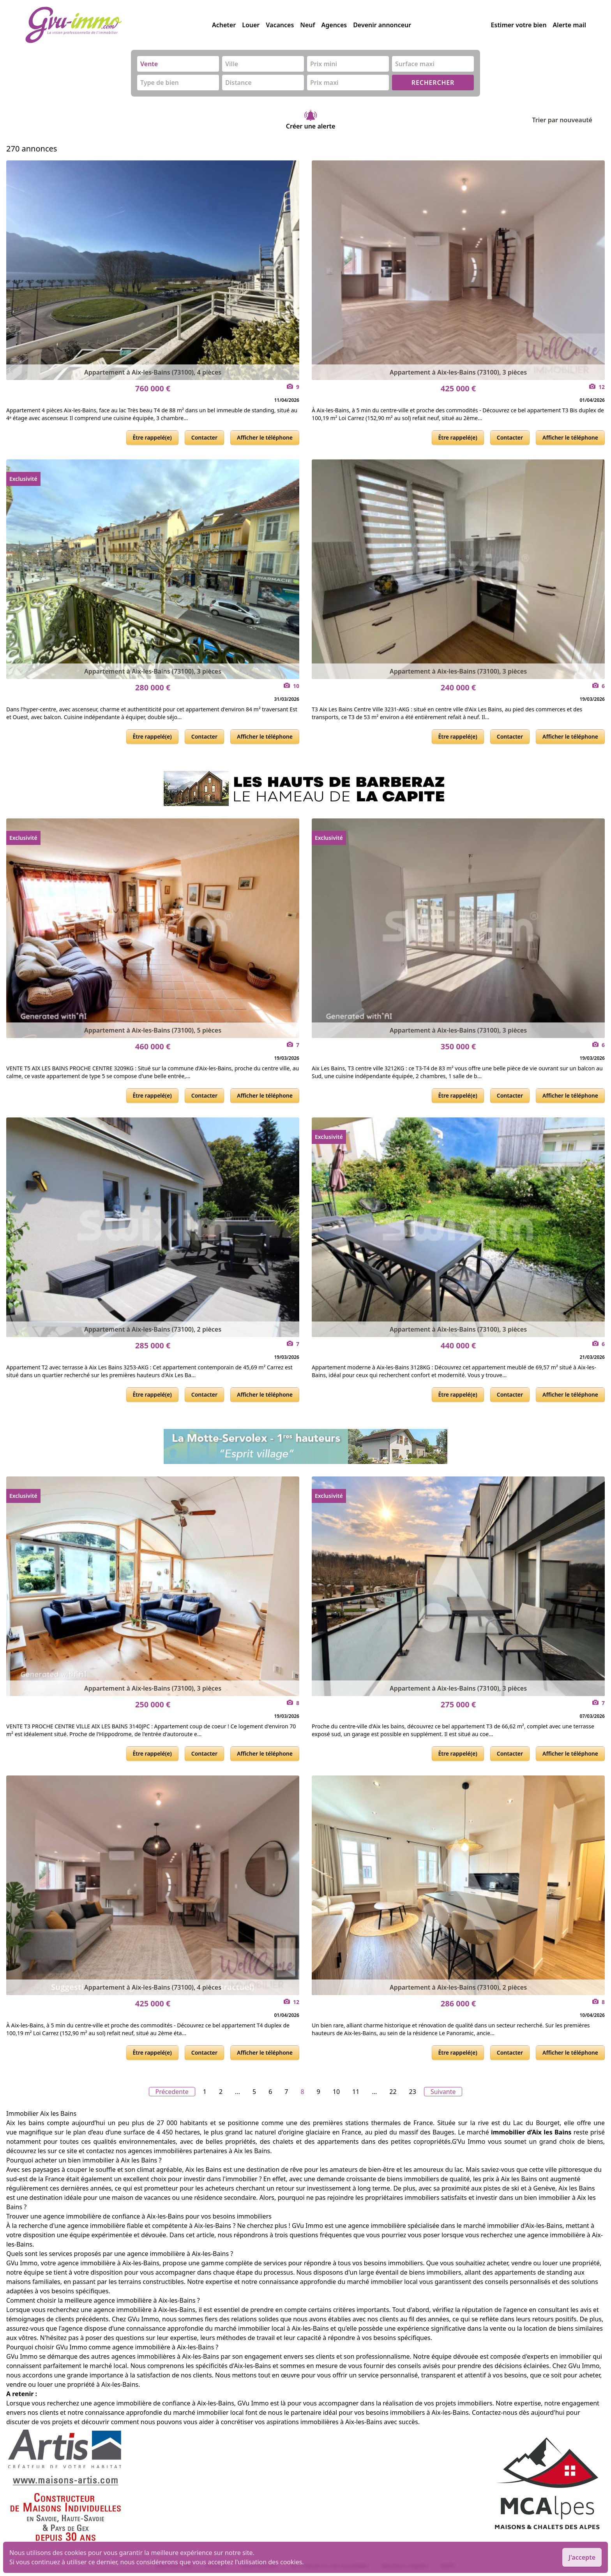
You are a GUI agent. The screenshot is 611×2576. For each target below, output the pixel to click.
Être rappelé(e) (152, 437)
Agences (334, 25)
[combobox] (178, 64)
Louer (251, 25)
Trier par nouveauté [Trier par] (568, 120)
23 (412, 2091)
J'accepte (582, 2557)
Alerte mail (569, 25)
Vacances (280, 25)
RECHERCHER (432, 82)
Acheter (224, 25)
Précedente (172, 2091)
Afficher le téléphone (265, 437)
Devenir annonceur (382, 25)
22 (392, 2091)
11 (355, 2091)
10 (336, 2091)
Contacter (204, 437)
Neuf (307, 25)
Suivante (443, 2091)
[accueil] (118, 25)
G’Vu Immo (469, 2141)
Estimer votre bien (519, 25)
